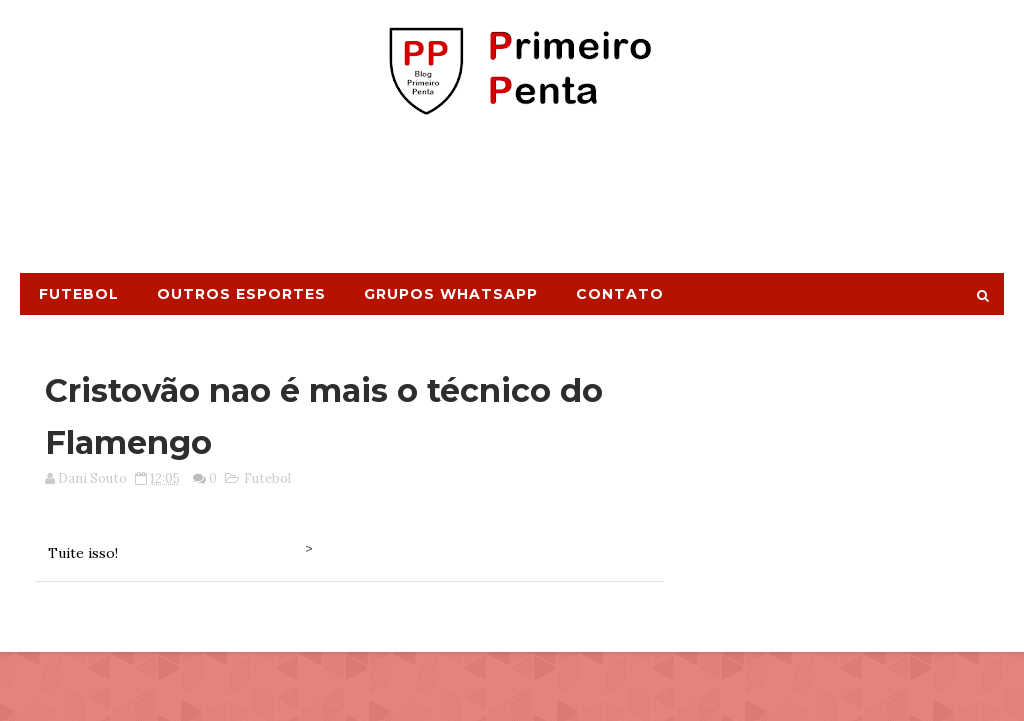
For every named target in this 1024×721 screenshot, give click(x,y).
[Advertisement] (512, 203)
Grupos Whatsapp (451, 294)
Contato (620, 294)
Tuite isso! (83, 553)
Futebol (79, 294)
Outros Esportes (241, 294)
